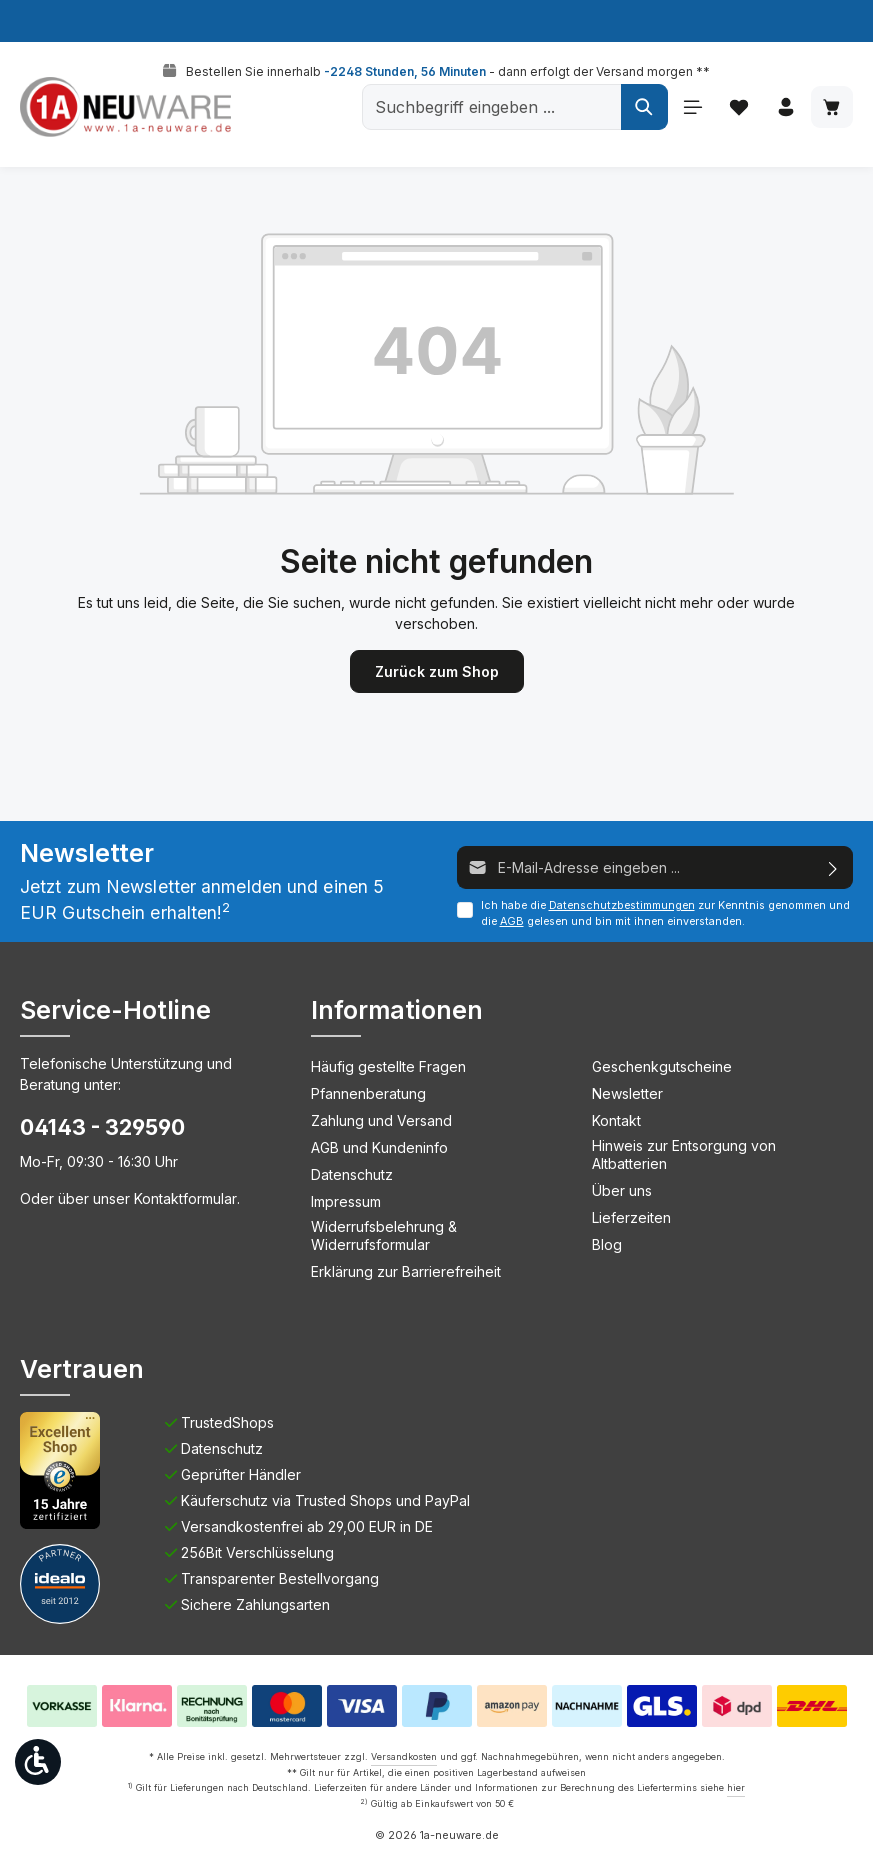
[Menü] (690, 107)
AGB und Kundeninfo (379, 1147)
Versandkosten (404, 1756)
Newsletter (627, 1093)
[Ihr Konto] (784, 107)
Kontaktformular (185, 1198)
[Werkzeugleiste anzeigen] (38, 1762)
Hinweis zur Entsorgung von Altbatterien (684, 1154)
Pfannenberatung (368, 1093)
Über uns (622, 1190)
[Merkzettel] (737, 107)
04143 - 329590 (102, 1127)
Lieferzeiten (631, 1217)
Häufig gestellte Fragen (388, 1066)
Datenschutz (352, 1174)
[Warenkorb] (831, 107)
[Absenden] (833, 867)
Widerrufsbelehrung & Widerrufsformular (384, 1235)
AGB (512, 921)
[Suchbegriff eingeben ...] (489, 107)
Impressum (346, 1201)
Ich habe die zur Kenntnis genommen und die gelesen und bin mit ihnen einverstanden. (665, 913)
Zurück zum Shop (437, 671)
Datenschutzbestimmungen (622, 905)
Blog (607, 1244)
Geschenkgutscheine (662, 1066)
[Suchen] (641, 107)
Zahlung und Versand (381, 1120)
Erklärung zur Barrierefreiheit (406, 1271)
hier (736, 1787)
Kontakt (616, 1120)
